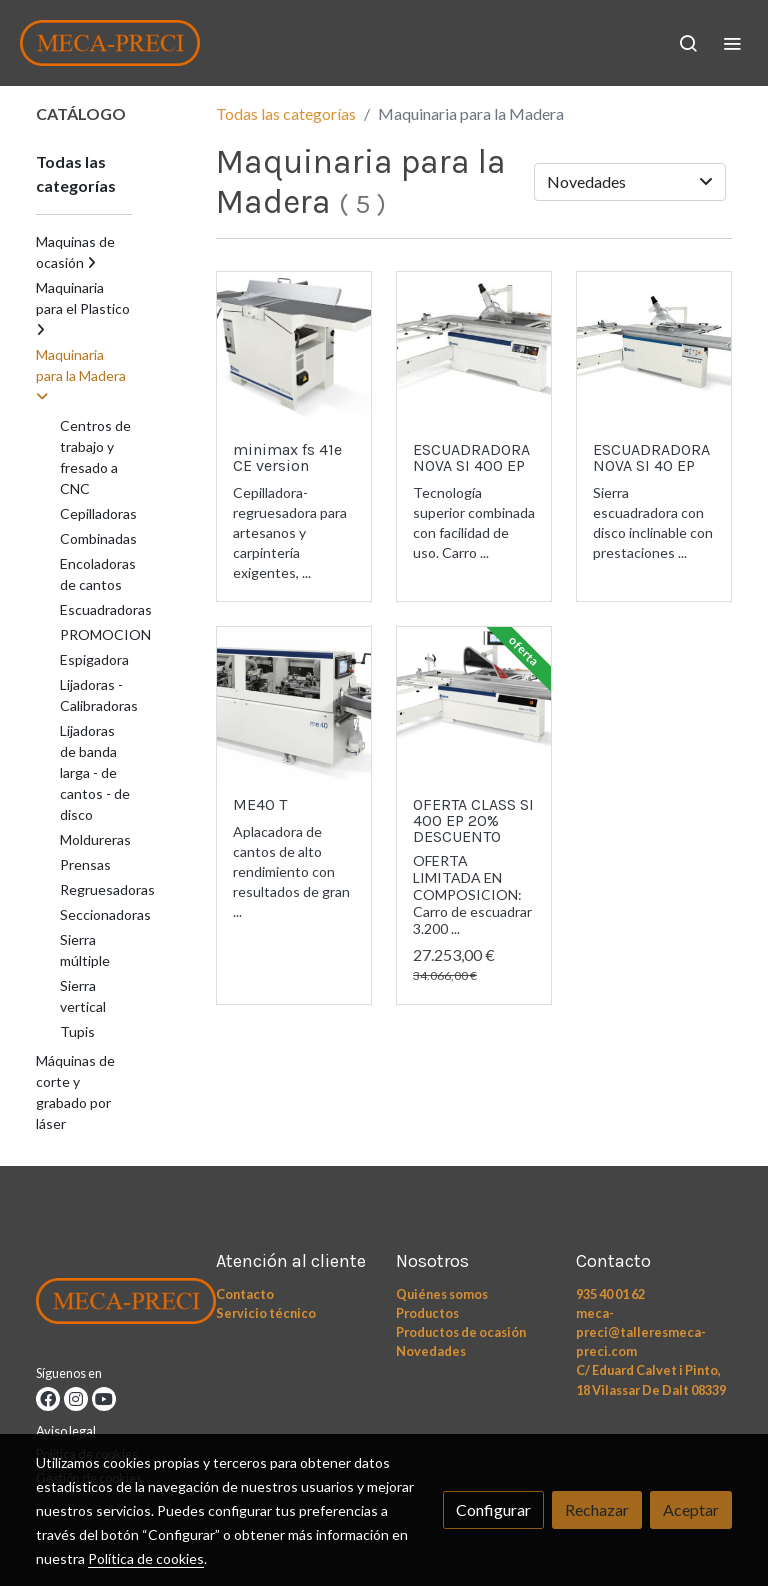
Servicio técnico (266, 1313)
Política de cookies (146, 1558)
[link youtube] (104, 1399)
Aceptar (691, 1509)
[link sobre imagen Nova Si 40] (654, 349)
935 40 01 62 (610, 1294)
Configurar (493, 1509)
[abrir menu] (732, 43)
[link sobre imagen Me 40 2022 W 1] (294, 704)
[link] (110, 43)
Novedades (431, 1351)
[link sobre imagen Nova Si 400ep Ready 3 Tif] (474, 349)
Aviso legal (66, 1431)
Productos (427, 1313)
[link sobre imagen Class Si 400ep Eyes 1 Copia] (474, 704)
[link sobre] (114, 1305)
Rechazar (597, 1509)
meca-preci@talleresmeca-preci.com (641, 1332)
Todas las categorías (286, 113)
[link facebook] (48, 1399)
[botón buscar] (688, 43)
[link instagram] (76, 1399)
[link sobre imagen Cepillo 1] (294, 349)
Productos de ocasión (461, 1332)
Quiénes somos (442, 1294)
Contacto (245, 1294)
